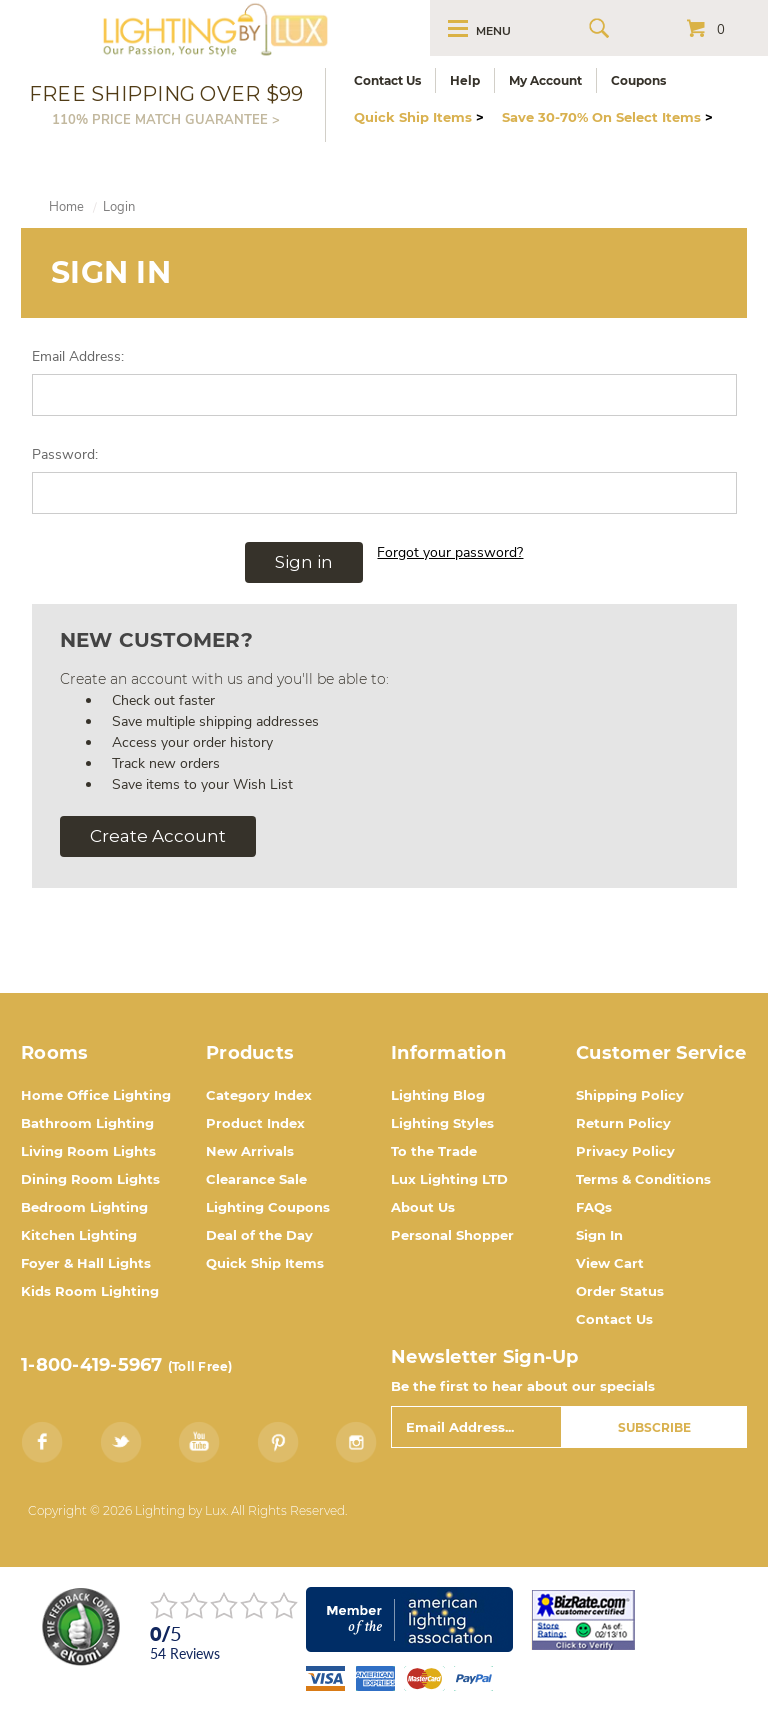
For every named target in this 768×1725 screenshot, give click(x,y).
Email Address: (78, 356)
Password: (65, 454)
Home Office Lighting (96, 1095)
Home (66, 207)
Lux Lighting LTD (449, 1179)
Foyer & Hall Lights (86, 1263)
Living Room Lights (88, 1151)
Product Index (255, 1123)
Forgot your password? (450, 552)
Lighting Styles (442, 1123)
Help (465, 80)
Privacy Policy (625, 1151)
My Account (545, 80)
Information (448, 1053)
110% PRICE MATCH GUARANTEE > (166, 120)
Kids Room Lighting (90, 1291)
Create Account (158, 836)
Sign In (599, 1235)
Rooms (54, 1053)
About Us (423, 1207)
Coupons (638, 80)
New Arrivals (250, 1151)
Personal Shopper (452, 1235)
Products (250, 1053)
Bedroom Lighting (84, 1207)
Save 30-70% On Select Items (607, 117)
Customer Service (661, 1053)
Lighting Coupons (268, 1207)
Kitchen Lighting (79, 1235)
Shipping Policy (630, 1095)
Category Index (259, 1095)
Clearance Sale (256, 1179)
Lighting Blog (438, 1095)
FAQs (594, 1207)
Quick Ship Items (419, 117)
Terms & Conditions (643, 1179)
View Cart (610, 1263)
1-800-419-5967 (92, 1365)
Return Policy (623, 1123)
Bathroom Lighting (87, 1123)
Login (119, 207)
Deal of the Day (259, 1235)
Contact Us (387, 80)
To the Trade (434, 1151)
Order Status (620, 1291)
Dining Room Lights (90, 1179)
